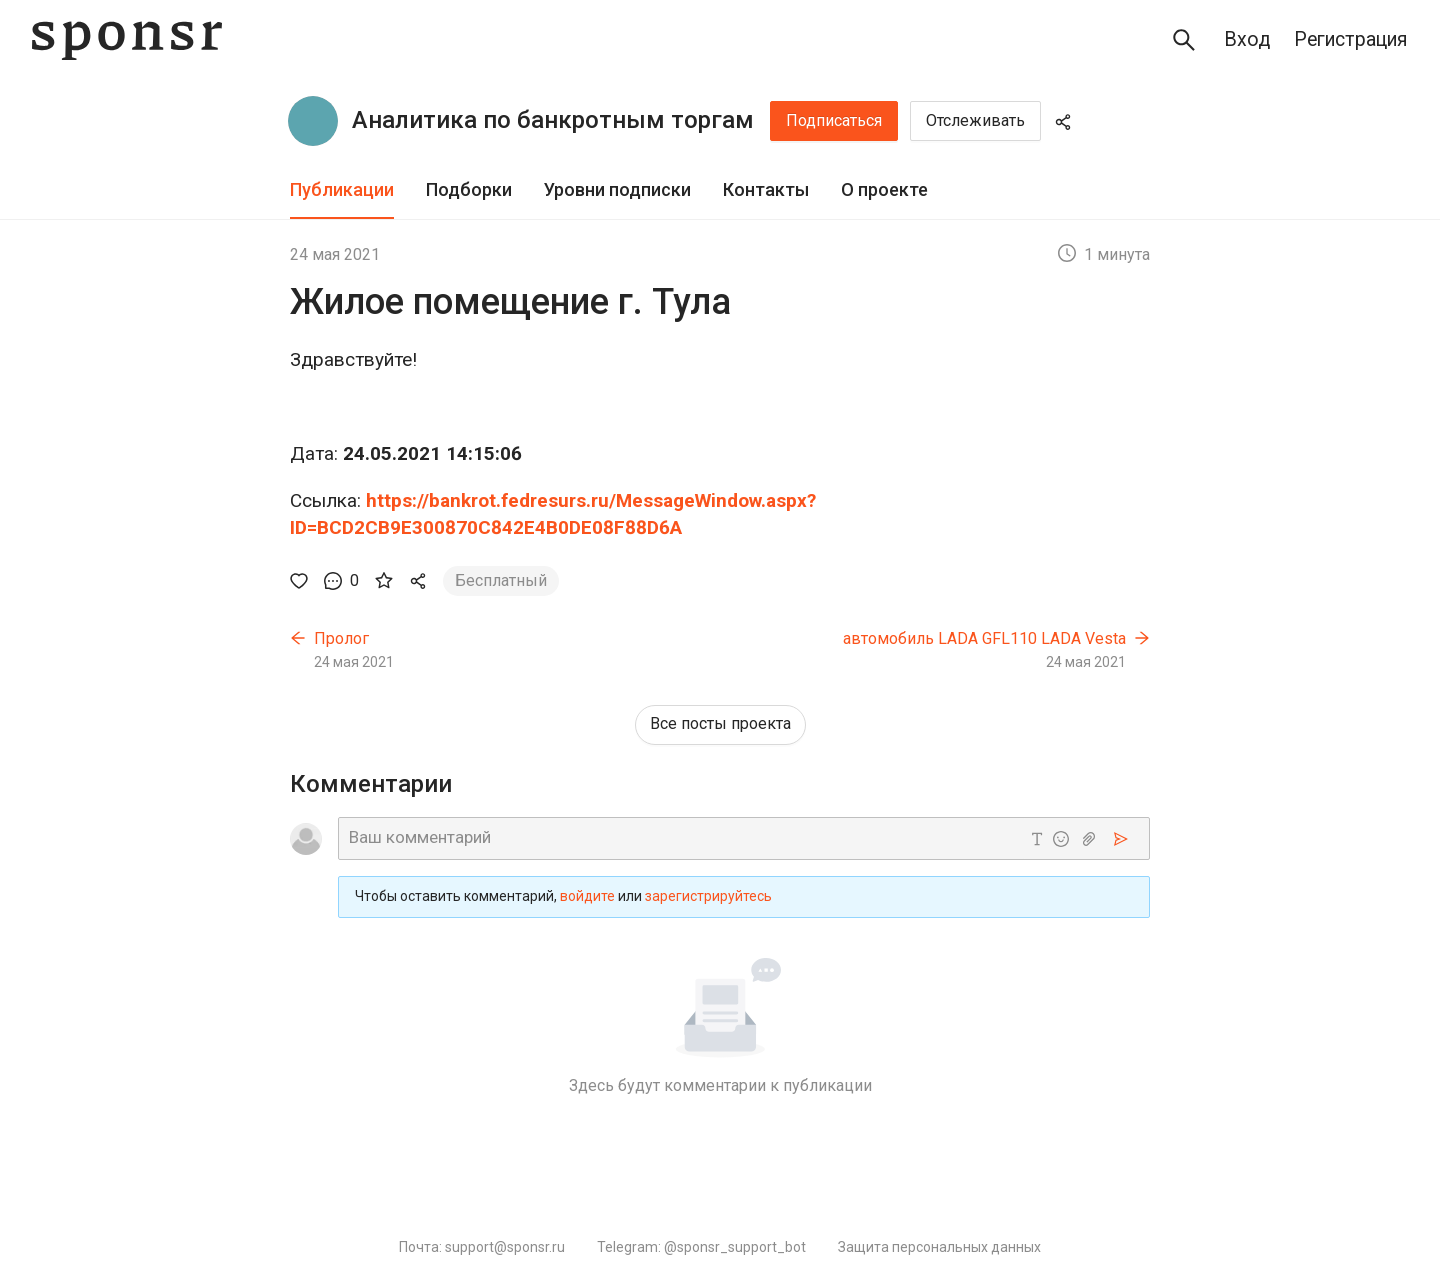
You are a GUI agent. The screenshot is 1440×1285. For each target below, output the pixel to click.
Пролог (341, 638)
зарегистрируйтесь (708, 896)
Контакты (766, 189)
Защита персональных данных (939, 1247)
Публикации (342, 189)
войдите (587, 896)
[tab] (342, 190)
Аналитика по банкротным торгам (553, 120)
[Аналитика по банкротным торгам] (313, 121)
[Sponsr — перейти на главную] (127, 40)
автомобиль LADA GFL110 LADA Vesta (984, 638)
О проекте (884, 189)
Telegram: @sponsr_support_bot (701, 1247)
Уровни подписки (617, 189)
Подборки (469, 189)
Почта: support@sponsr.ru (482, 1247)
